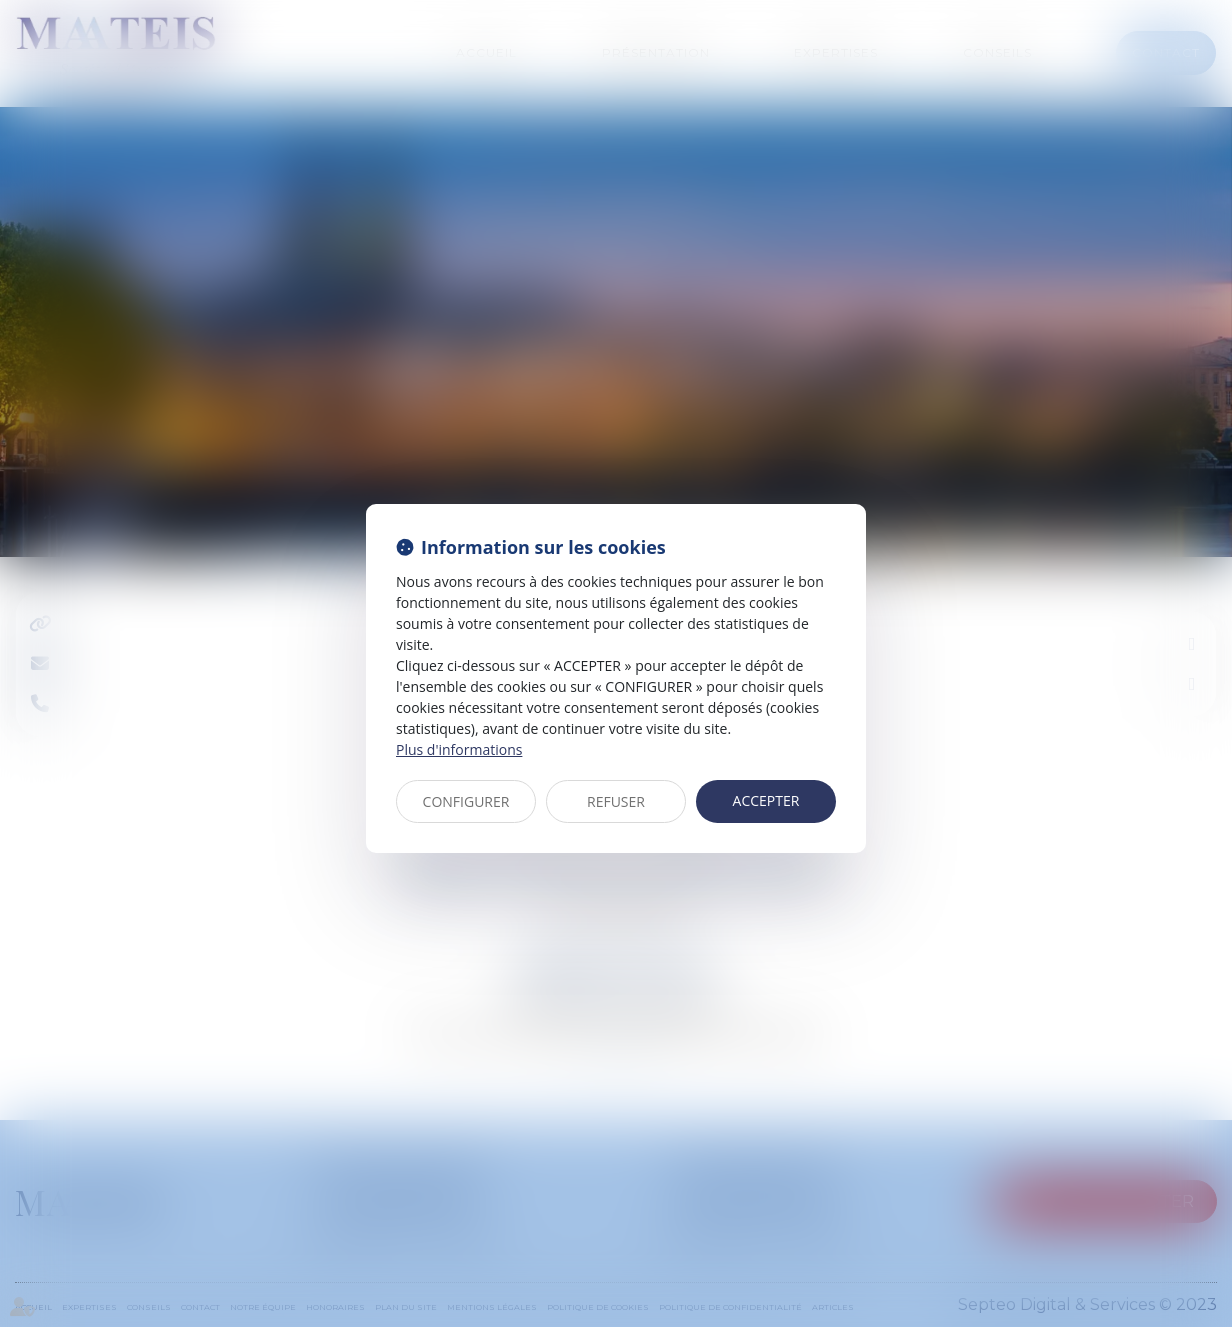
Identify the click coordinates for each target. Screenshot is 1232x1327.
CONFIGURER (466, 801)
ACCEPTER (766, 800)
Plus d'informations (459, 749)
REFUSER (616, 801)
